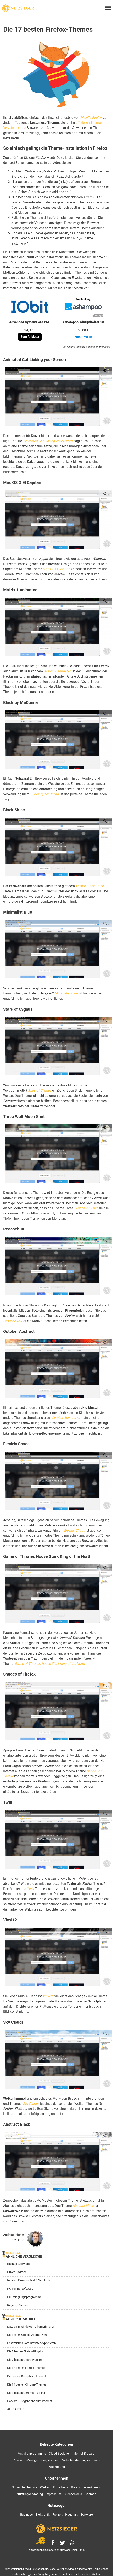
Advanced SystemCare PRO (29, 322)
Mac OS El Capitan (56, 569)
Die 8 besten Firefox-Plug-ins (25, 2351)
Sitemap (90, 2494)
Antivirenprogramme (32, 2453)
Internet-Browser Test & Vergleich (28, 2280)
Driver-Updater (16, 2272)
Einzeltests (60, 2487)
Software (86, 2515)
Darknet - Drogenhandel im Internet (29, 2401)
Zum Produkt (83, 337)
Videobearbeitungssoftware (81, 2460)
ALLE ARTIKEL (16, 2409)
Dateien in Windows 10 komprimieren (31, 2327)
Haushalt (71, 2515)
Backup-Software (18, 2264)
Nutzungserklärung (30, 2494)
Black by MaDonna (45, 794)
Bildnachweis (73, 2494)
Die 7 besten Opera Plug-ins (24, 2360)
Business (26, 2515)
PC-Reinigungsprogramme (24, 2297)
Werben (45, 2487)
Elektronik (43, 2515)
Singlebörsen (50, 2460)
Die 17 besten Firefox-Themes (26, 2368)
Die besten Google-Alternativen (27, 2335)
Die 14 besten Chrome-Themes (26, 2384)
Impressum (53, 2494)
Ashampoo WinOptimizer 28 (83, 322)
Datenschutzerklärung (86, 2487)
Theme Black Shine (90, 886)
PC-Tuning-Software (20, 2288)
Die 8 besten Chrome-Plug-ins (26, 2393)
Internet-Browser (83, 2453)
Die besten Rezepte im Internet (26, 2376)
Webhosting (56, 2467)
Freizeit (57, 2515)
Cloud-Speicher (59, 2453)
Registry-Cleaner (17, 2305)
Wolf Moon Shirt (86, 1208)
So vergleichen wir (24, 2487)
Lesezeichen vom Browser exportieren (31, 2343)
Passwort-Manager (26, 2460)
